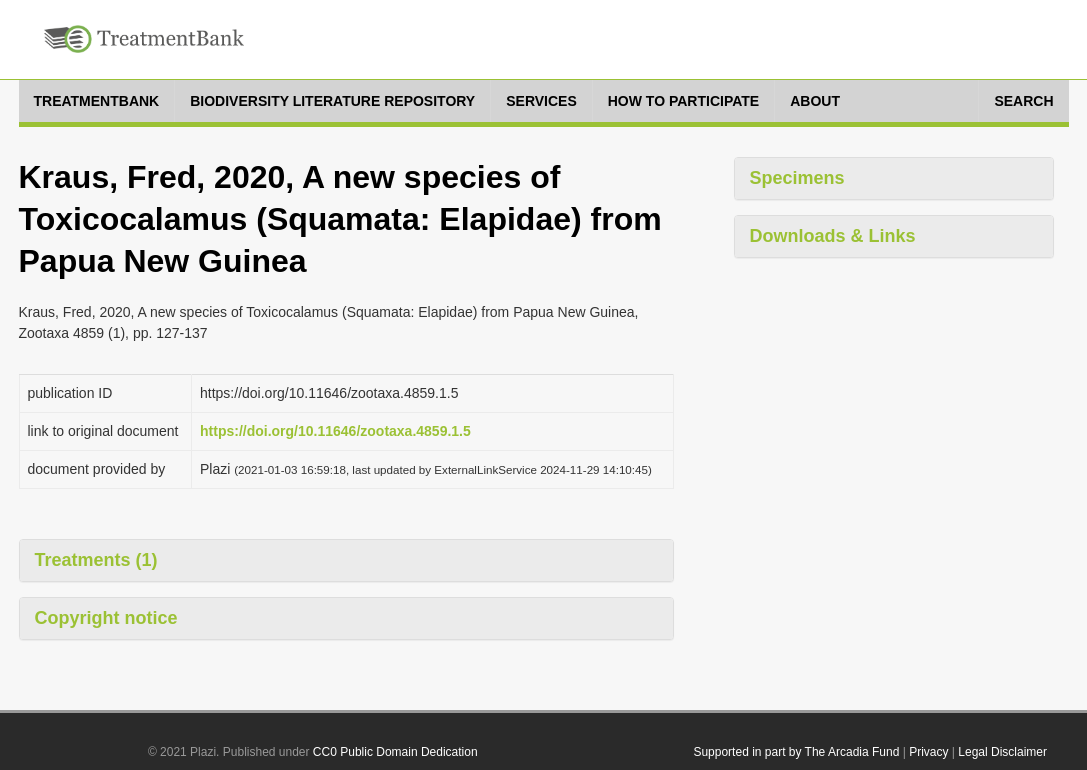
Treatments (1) (96, 560)
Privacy (928, 752)
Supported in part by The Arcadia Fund (796, 752)
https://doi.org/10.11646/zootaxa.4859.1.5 (335, 431)
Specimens (797, 178)
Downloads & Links (833, 236)
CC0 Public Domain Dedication (395, 752)
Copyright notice (106, 618)
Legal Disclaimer (1002, 752)
